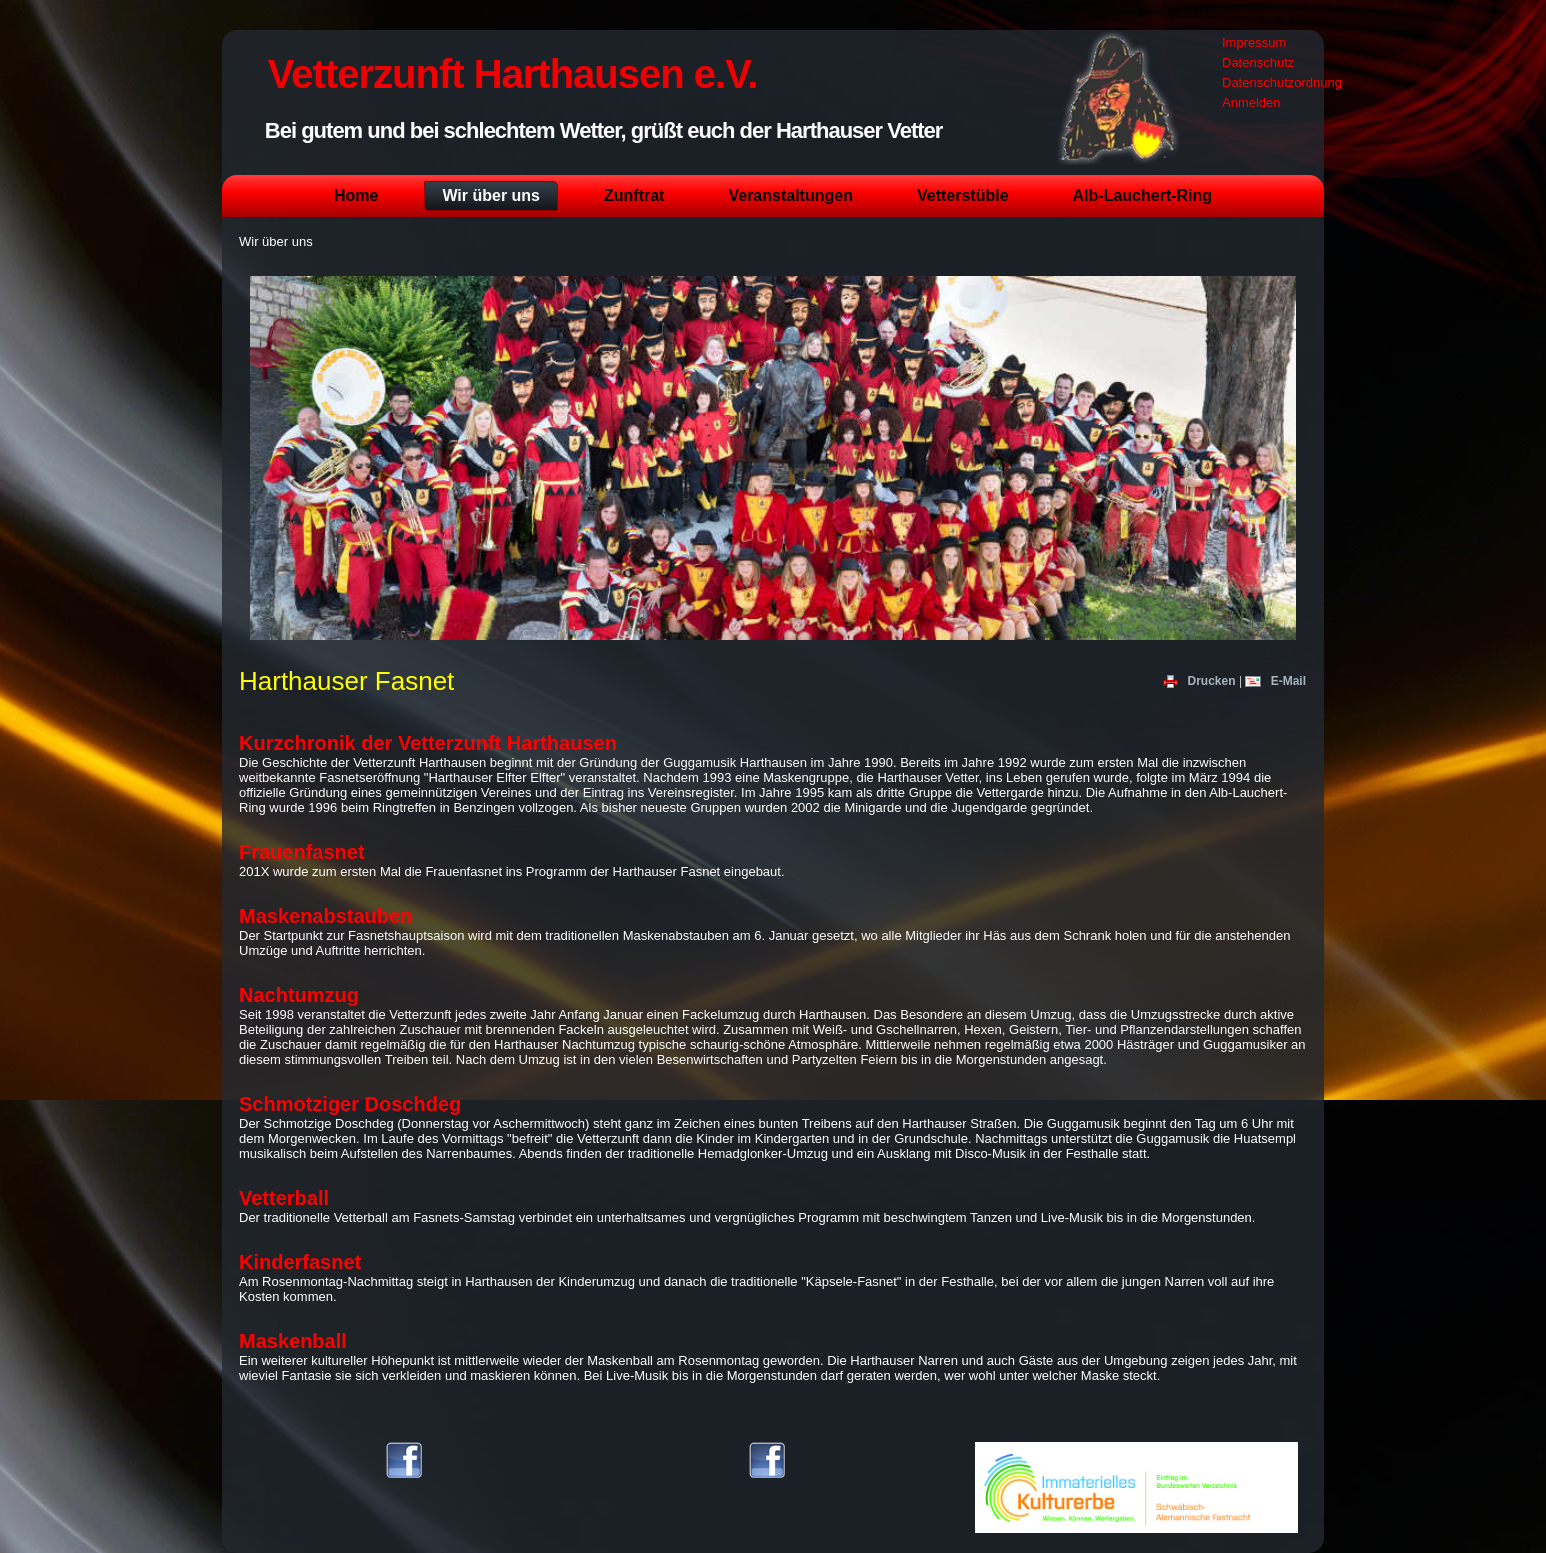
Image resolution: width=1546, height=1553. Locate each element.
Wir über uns (491, 195)
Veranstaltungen (790, 195)
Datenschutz (1258, 62)
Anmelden (1251, 102)
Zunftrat (634, 195)
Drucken (1201, 681)
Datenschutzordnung (1282, 82)
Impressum (1254, 42)
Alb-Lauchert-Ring (1143, 195)
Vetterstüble (963, 195)
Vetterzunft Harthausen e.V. (512, 74)
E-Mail (1275, 681)
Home (356, 195)
